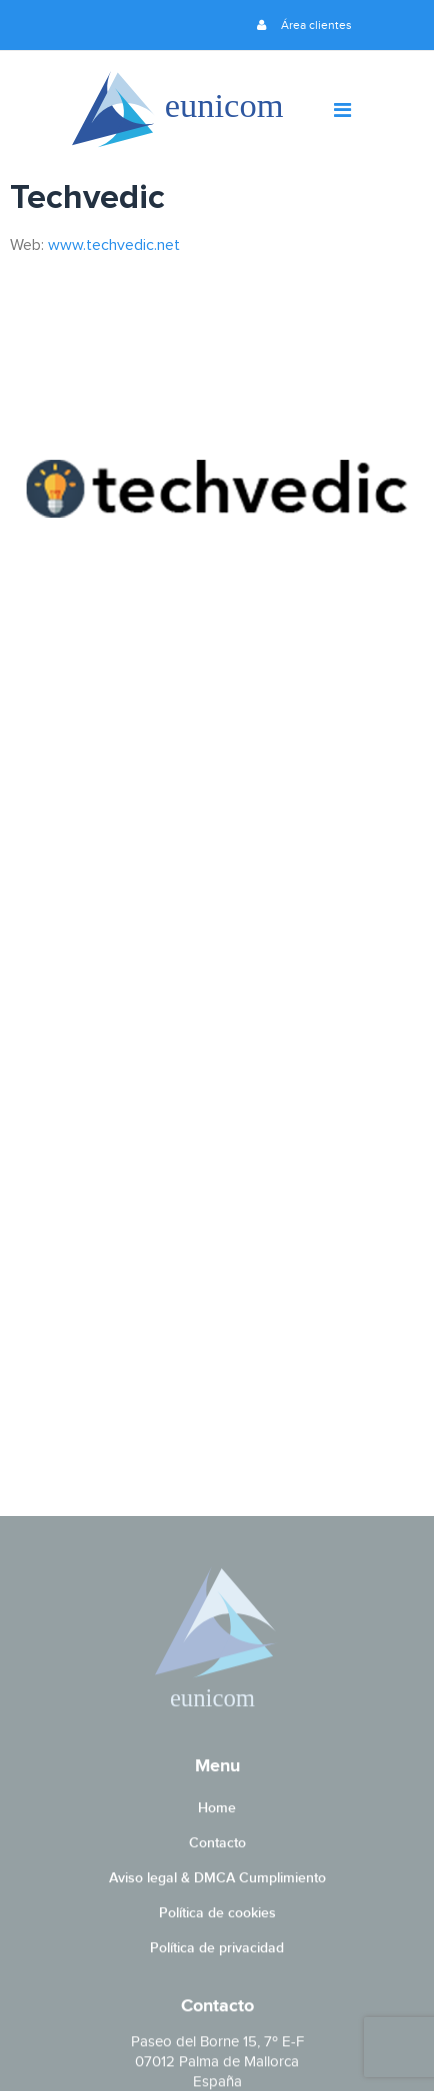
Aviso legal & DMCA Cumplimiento (217, 2044)
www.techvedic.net (114, 245)
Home (217, 1974)
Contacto (217, 2009)
